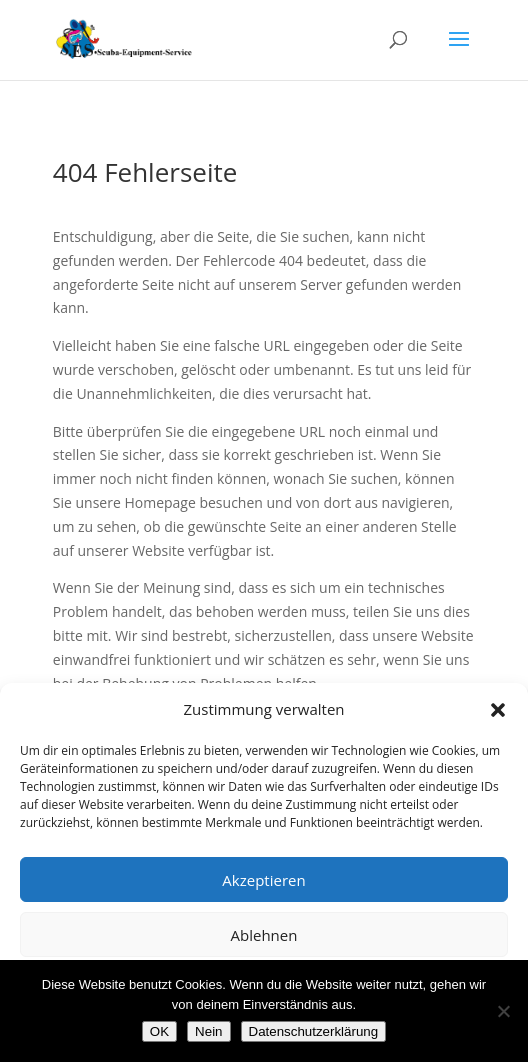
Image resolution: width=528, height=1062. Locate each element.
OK (159, 1031)
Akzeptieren (263, 880)
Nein (208, 1031)
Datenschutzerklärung (314, 1031)
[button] (498, 710)
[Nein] (503, 1011)
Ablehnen (264, 935)
